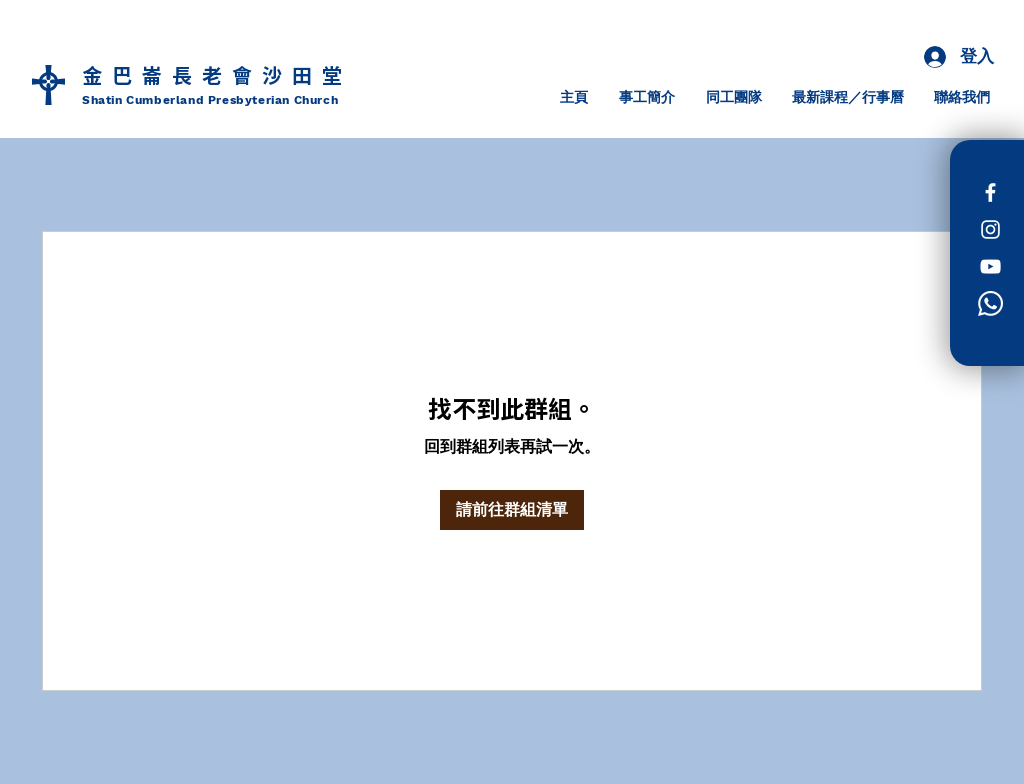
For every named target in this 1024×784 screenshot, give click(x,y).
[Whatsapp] (990, 303)
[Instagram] (990, 229)
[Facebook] (990, 192)
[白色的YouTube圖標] (990, 266)
